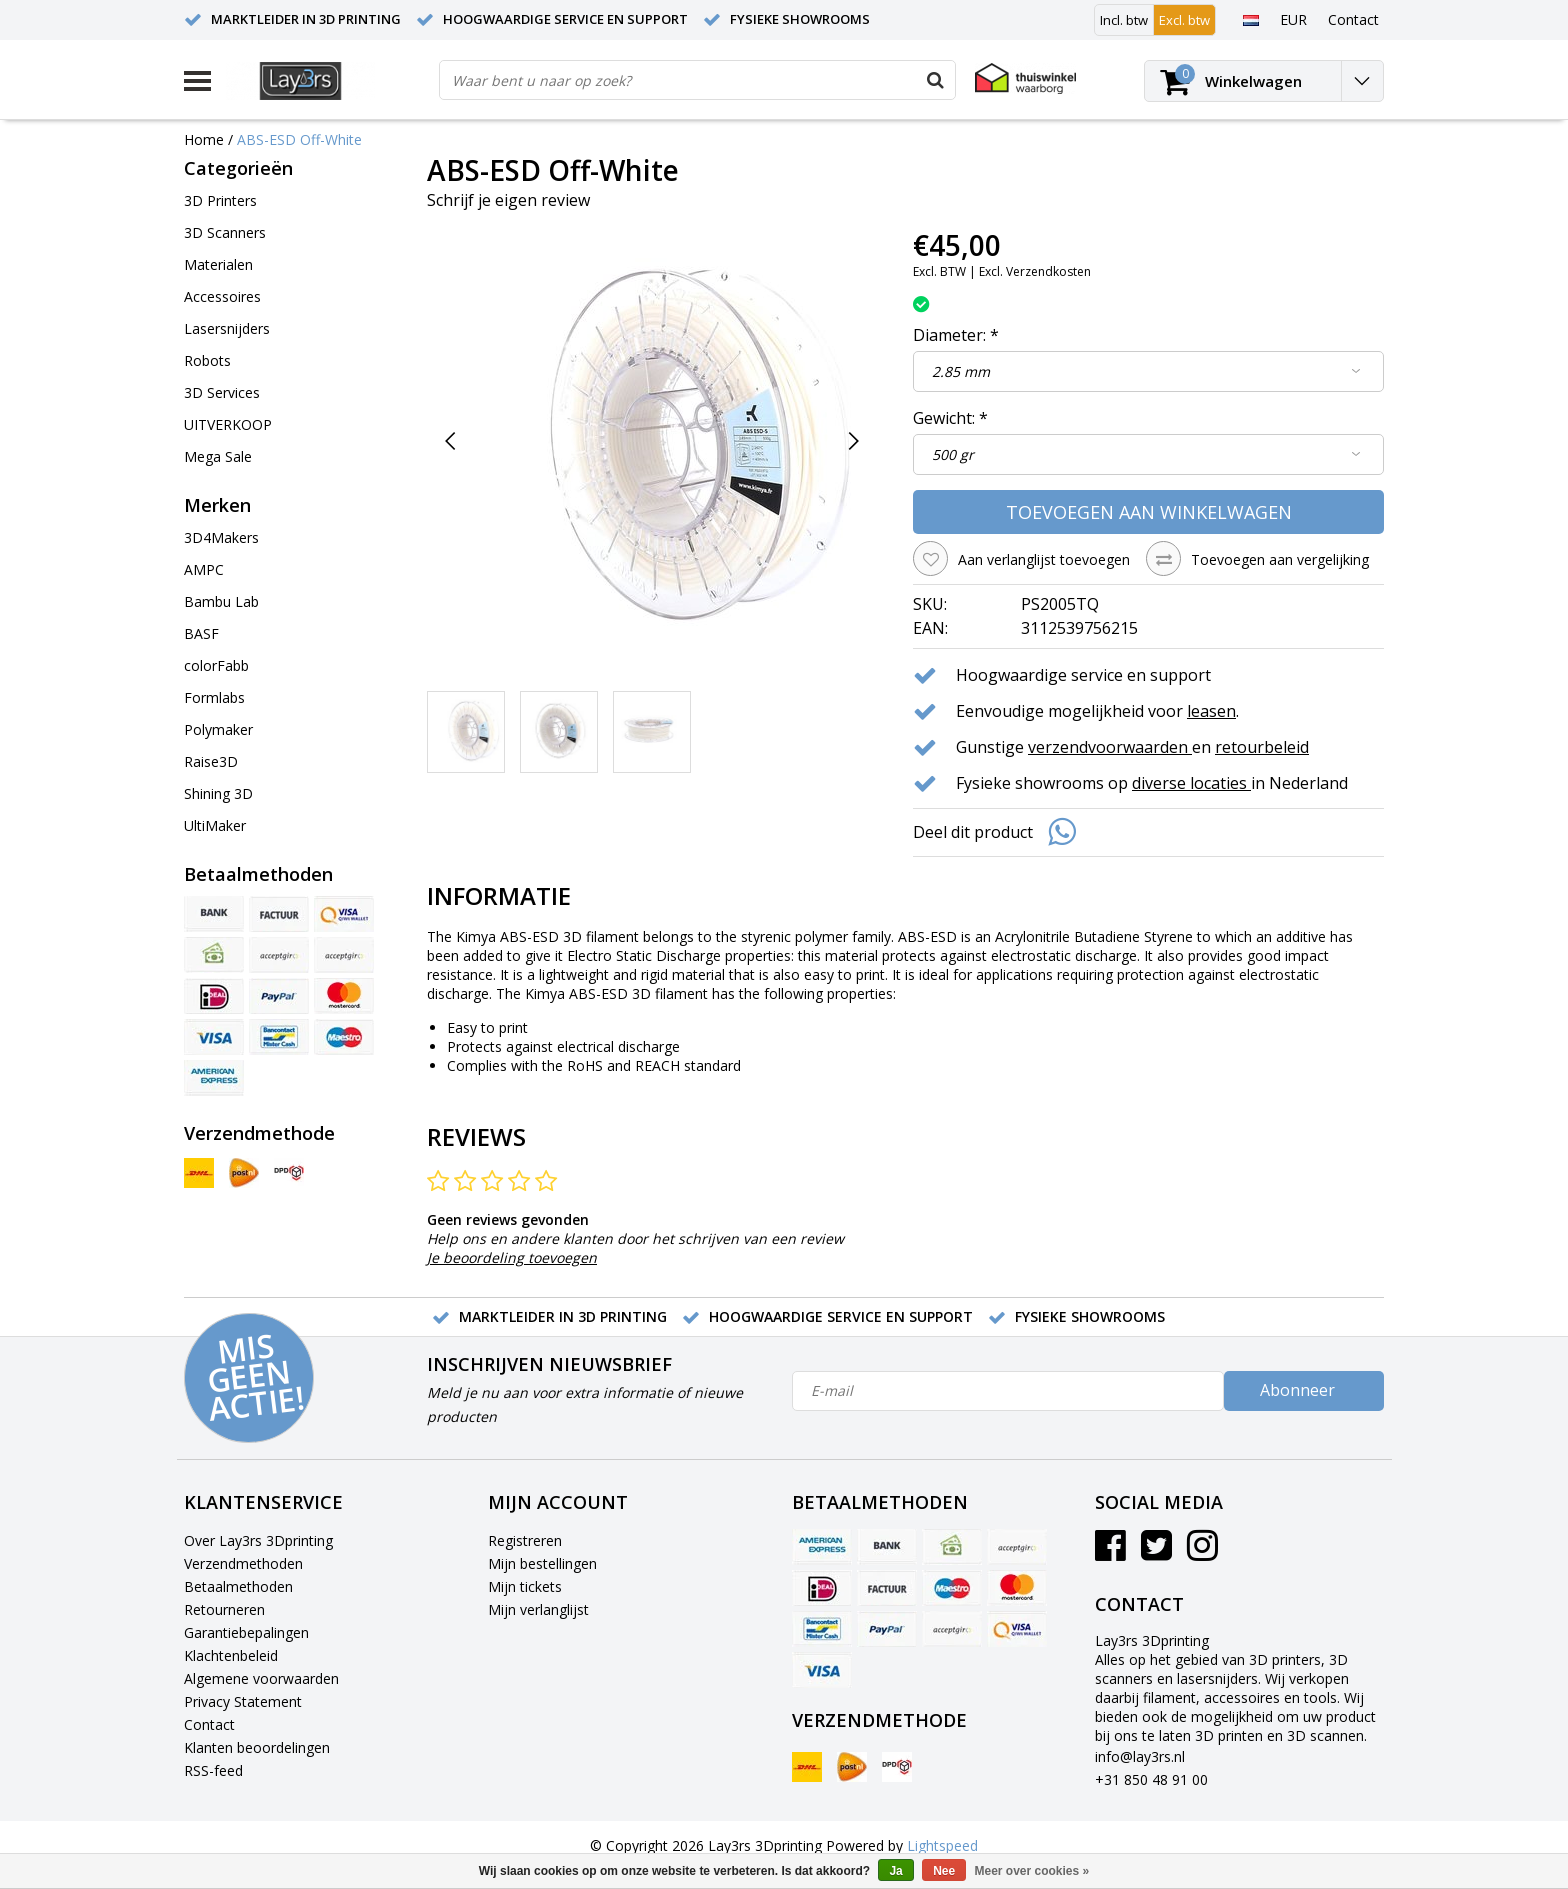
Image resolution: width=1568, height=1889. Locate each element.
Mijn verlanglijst (538, 1609)
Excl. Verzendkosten (1035, 271)
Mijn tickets (525, 1586)
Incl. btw (1124, 20)
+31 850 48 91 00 (1151, 1779)
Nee (944, 1871)
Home (204, 139)
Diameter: (956, 335)
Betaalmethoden (238, 1586)
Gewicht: (950, 418)
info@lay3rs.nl (1140, 1756)
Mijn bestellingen (542, 1563)
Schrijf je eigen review (508, 200)
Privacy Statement (243, 1701)
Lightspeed (942, 1845)
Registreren (525, 1540)
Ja (895, 1871)
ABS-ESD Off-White (299, 139)
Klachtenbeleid (231, 1655)
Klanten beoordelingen (257, 1747)
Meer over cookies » (1032, 1871)
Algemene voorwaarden (261, 1678)
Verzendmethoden (243, 1563)
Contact (209, 1724)
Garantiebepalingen (246, 1632)
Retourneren (224, 1609)
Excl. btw (1184, 20)
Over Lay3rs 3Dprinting (258, 1540)
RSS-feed (213, 1770)
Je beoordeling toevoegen (512, 1257)
